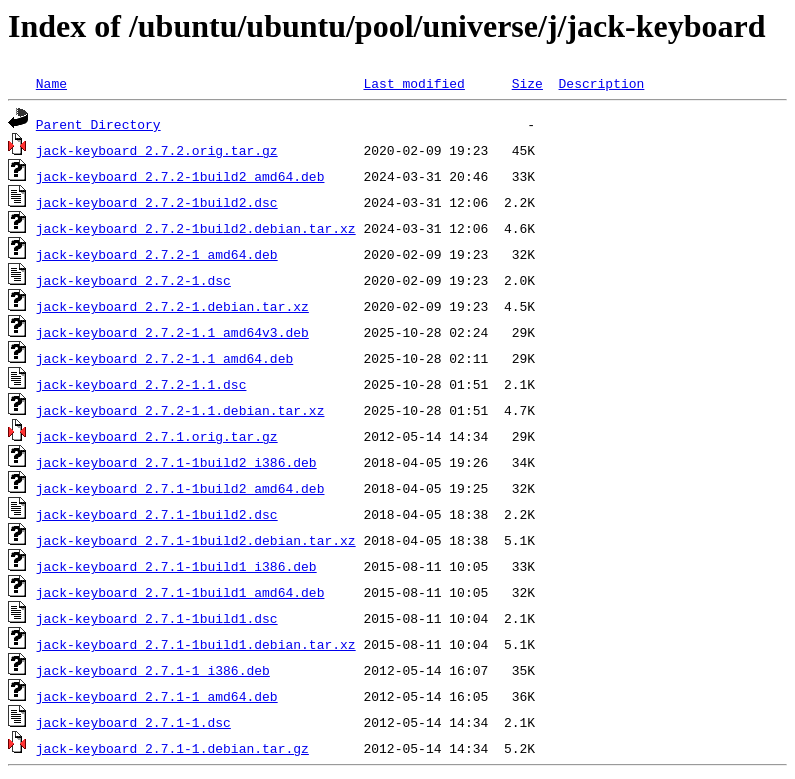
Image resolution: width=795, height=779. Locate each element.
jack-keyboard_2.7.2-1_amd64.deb (157, 254)
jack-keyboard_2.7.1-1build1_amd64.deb (180, 592)
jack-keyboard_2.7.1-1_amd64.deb (157, 696)
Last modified (413, 83)
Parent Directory (98, 124)
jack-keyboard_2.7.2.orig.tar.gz (157, 150)
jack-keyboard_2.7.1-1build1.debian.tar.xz (196, 644)
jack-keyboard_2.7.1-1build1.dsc (157, 618)
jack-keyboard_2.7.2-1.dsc (133, 280)
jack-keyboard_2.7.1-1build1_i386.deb (176, 566)
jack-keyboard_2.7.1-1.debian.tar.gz (172, 748)
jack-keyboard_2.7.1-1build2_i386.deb (176, 462)
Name (51, 83)
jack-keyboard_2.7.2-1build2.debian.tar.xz (196, 228)
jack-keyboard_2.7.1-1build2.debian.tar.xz (196, 540)
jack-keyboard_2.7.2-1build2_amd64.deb (180, 176)
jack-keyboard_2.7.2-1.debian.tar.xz (172, 306)
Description (601, 83)
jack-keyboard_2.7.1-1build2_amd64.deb (180, 488)
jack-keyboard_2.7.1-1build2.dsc (157, 514)
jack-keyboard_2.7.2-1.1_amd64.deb (164, 358)
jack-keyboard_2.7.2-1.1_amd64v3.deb (172, 332)
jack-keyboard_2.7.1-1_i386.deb (153, 670)
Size (527, 83)
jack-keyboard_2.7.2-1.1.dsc (141, 384)
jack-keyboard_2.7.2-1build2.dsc (157, 202)
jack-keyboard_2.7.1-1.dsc (133, 722)
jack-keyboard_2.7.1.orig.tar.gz (157, 436)
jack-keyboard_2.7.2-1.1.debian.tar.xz (180, 410)
